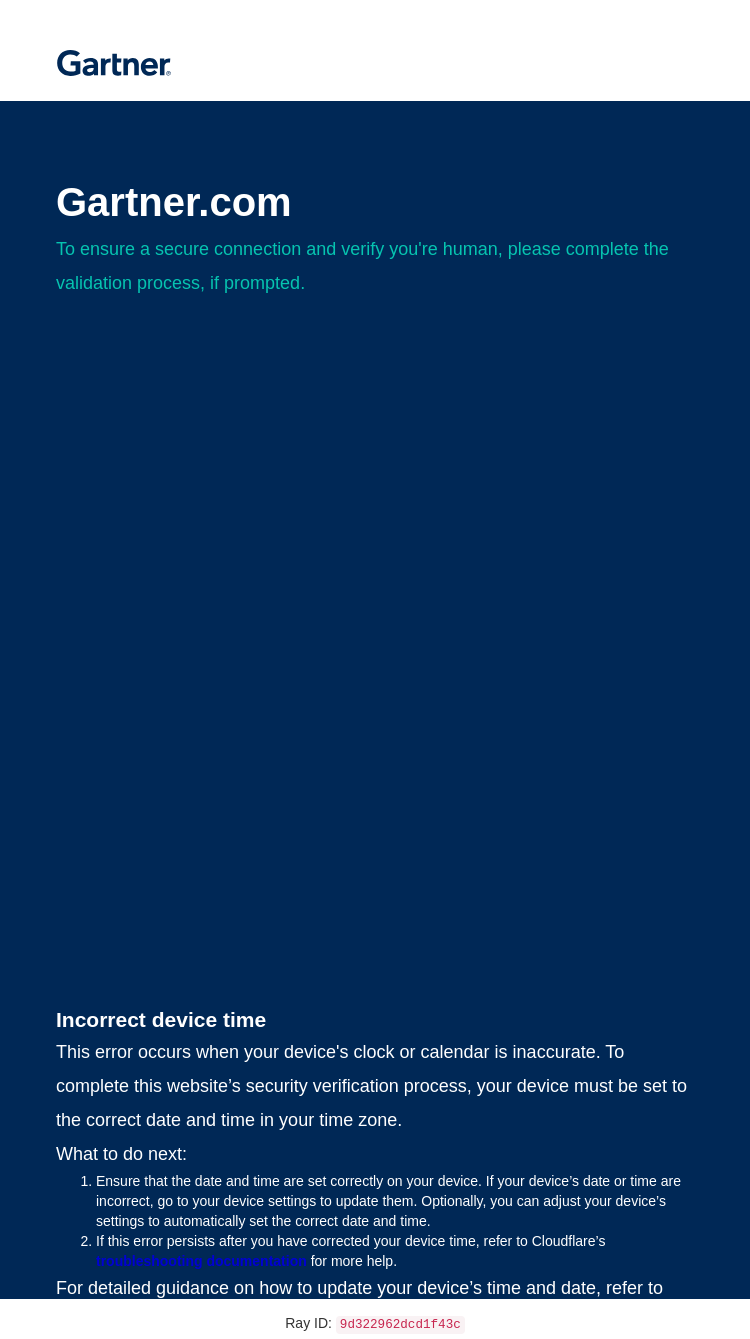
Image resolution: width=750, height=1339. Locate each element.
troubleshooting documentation (201, 1261)
